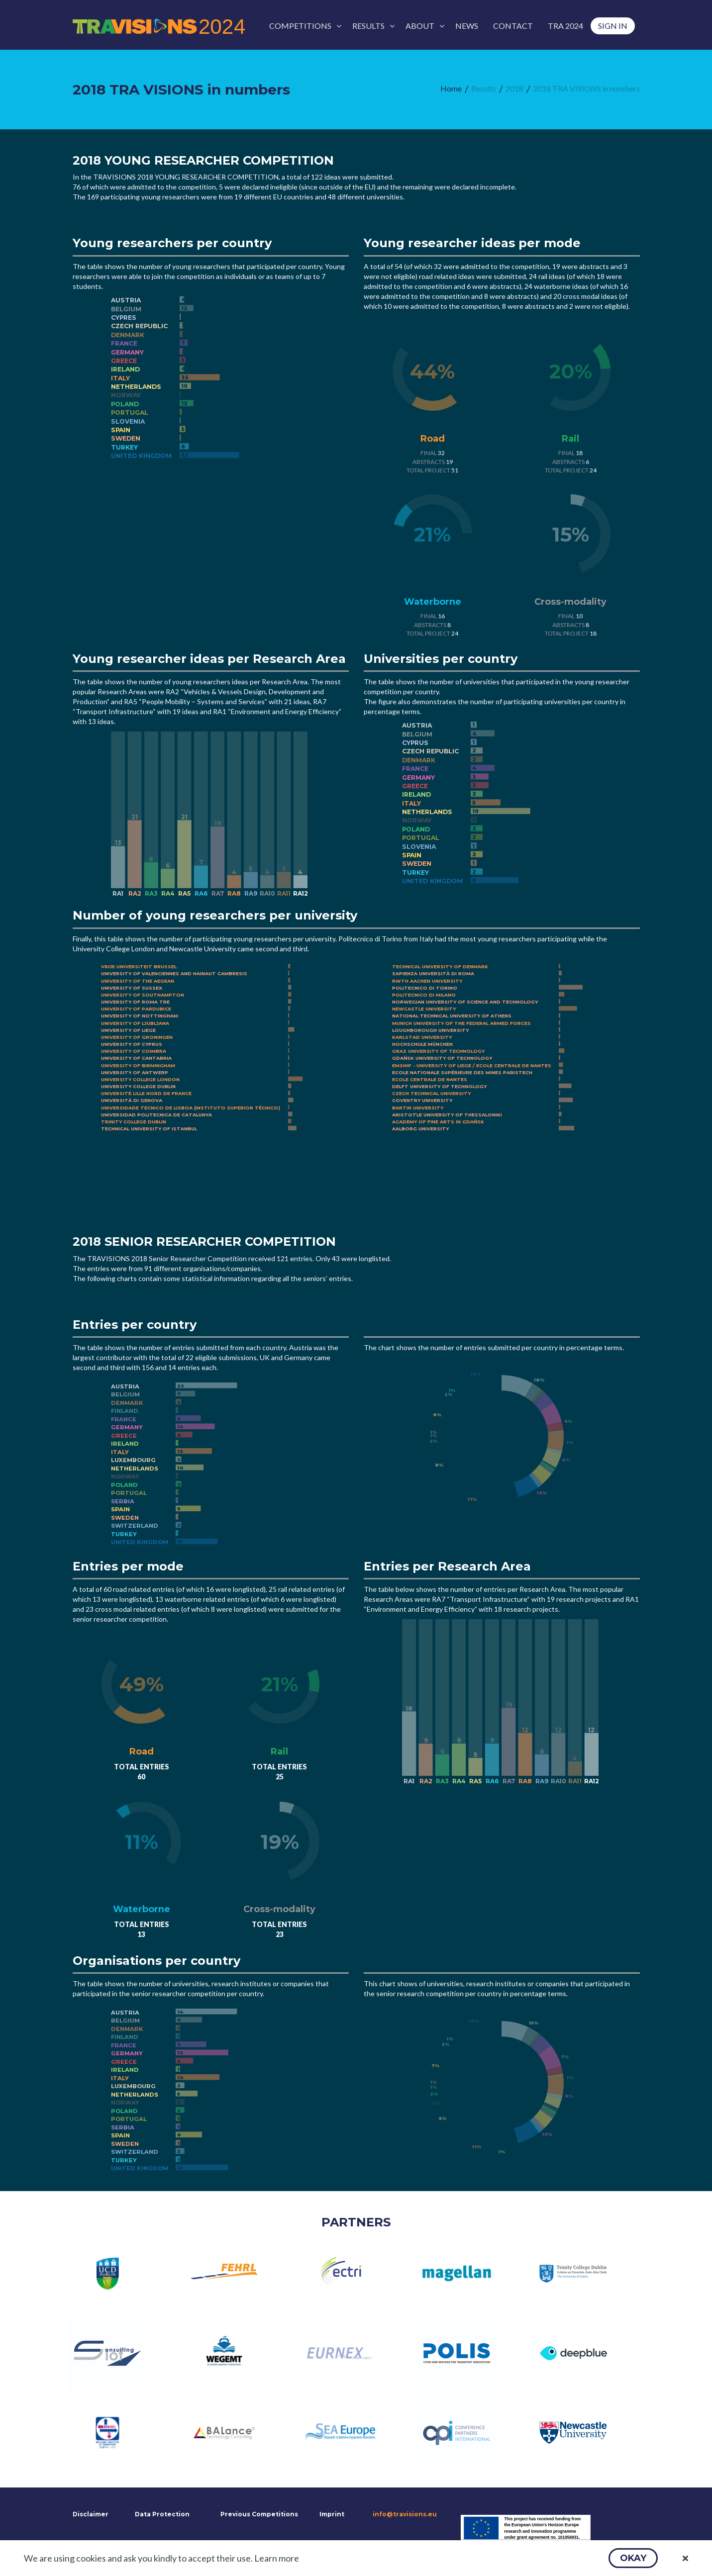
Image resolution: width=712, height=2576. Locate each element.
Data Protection (162, 2514)
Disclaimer (89, 2514)
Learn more (276, 2558)
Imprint (331, 2514)
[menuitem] (303, 25)
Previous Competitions (259, 2514)
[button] (633, 2558)
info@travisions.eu (405, 2514)
